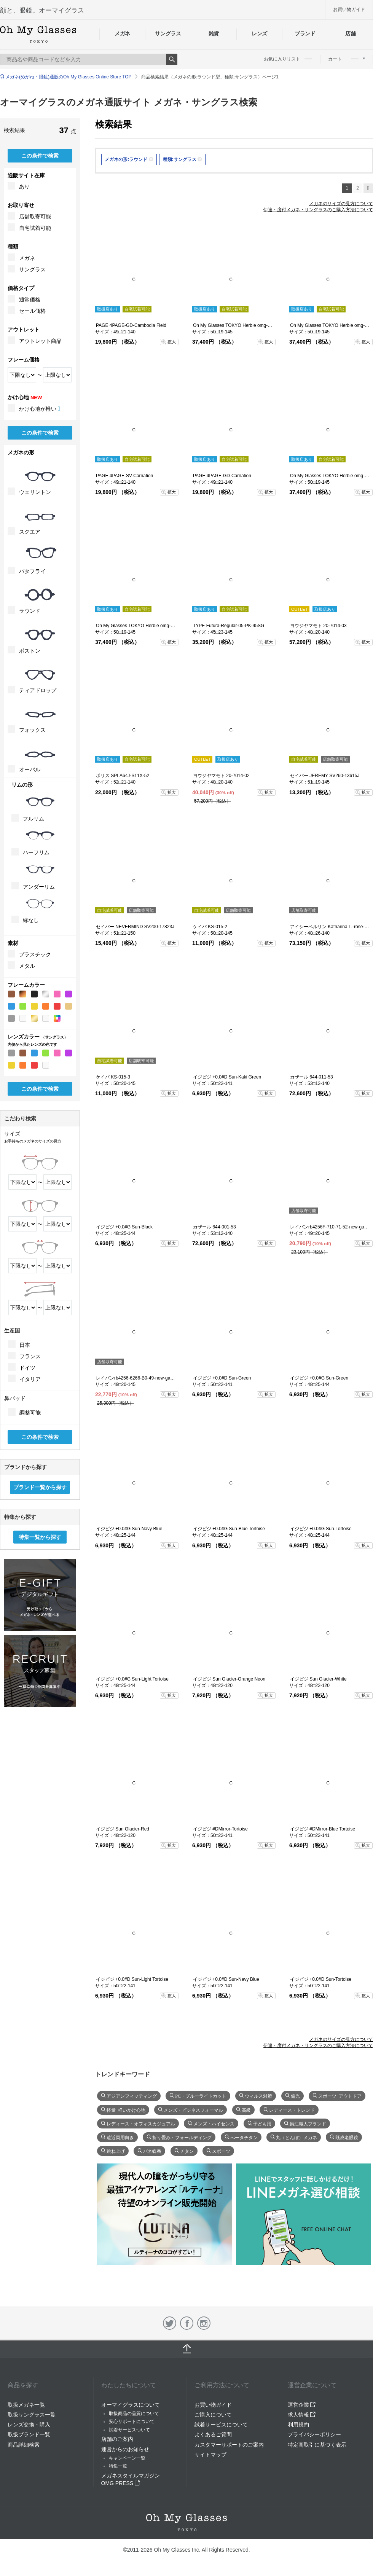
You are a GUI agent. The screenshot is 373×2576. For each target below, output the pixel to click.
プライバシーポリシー (314, 2434)
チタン (187, 2150)
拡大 (171, 341)
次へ (368, 188)
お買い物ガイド (349, 9)
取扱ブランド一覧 (29, 2434)
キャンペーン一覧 (127, 2458)
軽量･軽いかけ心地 (126, 2109)
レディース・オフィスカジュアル (141, 2123)
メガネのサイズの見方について (341, 203)
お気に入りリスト (288, 59)
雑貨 (214, 33)
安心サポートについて (132, 2421)
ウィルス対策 (258, 2095)
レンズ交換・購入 (29, 2424)
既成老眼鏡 (346, 2137)
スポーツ (221, 2150)
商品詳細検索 (24, 2445)
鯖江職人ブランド (308, 2123)
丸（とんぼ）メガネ (296, 2137)
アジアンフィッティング (132, 2095)
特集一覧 (118, 2466)
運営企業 (302, 2405)
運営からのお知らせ (125, 2449)
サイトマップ (210, 2455)
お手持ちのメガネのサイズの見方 (32, 1141)
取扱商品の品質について (134, 2413)
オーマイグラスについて (130, 2405)
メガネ (122, 33)
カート (346, 59)
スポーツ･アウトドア (340, 2095)
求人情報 (302, 2415)
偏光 (295, 2095)
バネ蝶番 (152, 2150)
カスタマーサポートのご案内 (229, 2445)
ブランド (305, 33)
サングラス (168, 33)
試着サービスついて (129, 2430)
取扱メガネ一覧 (26, 2405)
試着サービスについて (221, 2424)
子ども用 (262, 2123)
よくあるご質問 (213, 2434)
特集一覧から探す (40, 1537)
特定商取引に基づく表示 (317, 2445)
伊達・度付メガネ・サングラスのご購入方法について (318, 209)
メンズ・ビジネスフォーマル (193, 2109)
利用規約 (298, 2424)
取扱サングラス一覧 (32, 2415)
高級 (246, 2109)
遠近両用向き (120, 2137)
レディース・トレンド (292, 2109)
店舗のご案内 (117, 2439)
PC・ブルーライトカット (200, 2095)
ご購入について (213, 2415)
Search (171, 59)
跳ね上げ (116, 2150)
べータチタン (244, 2137)
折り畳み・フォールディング (182, 2137)
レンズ (259, 33)
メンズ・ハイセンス (213, 2123)
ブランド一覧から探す (40, 1487)
